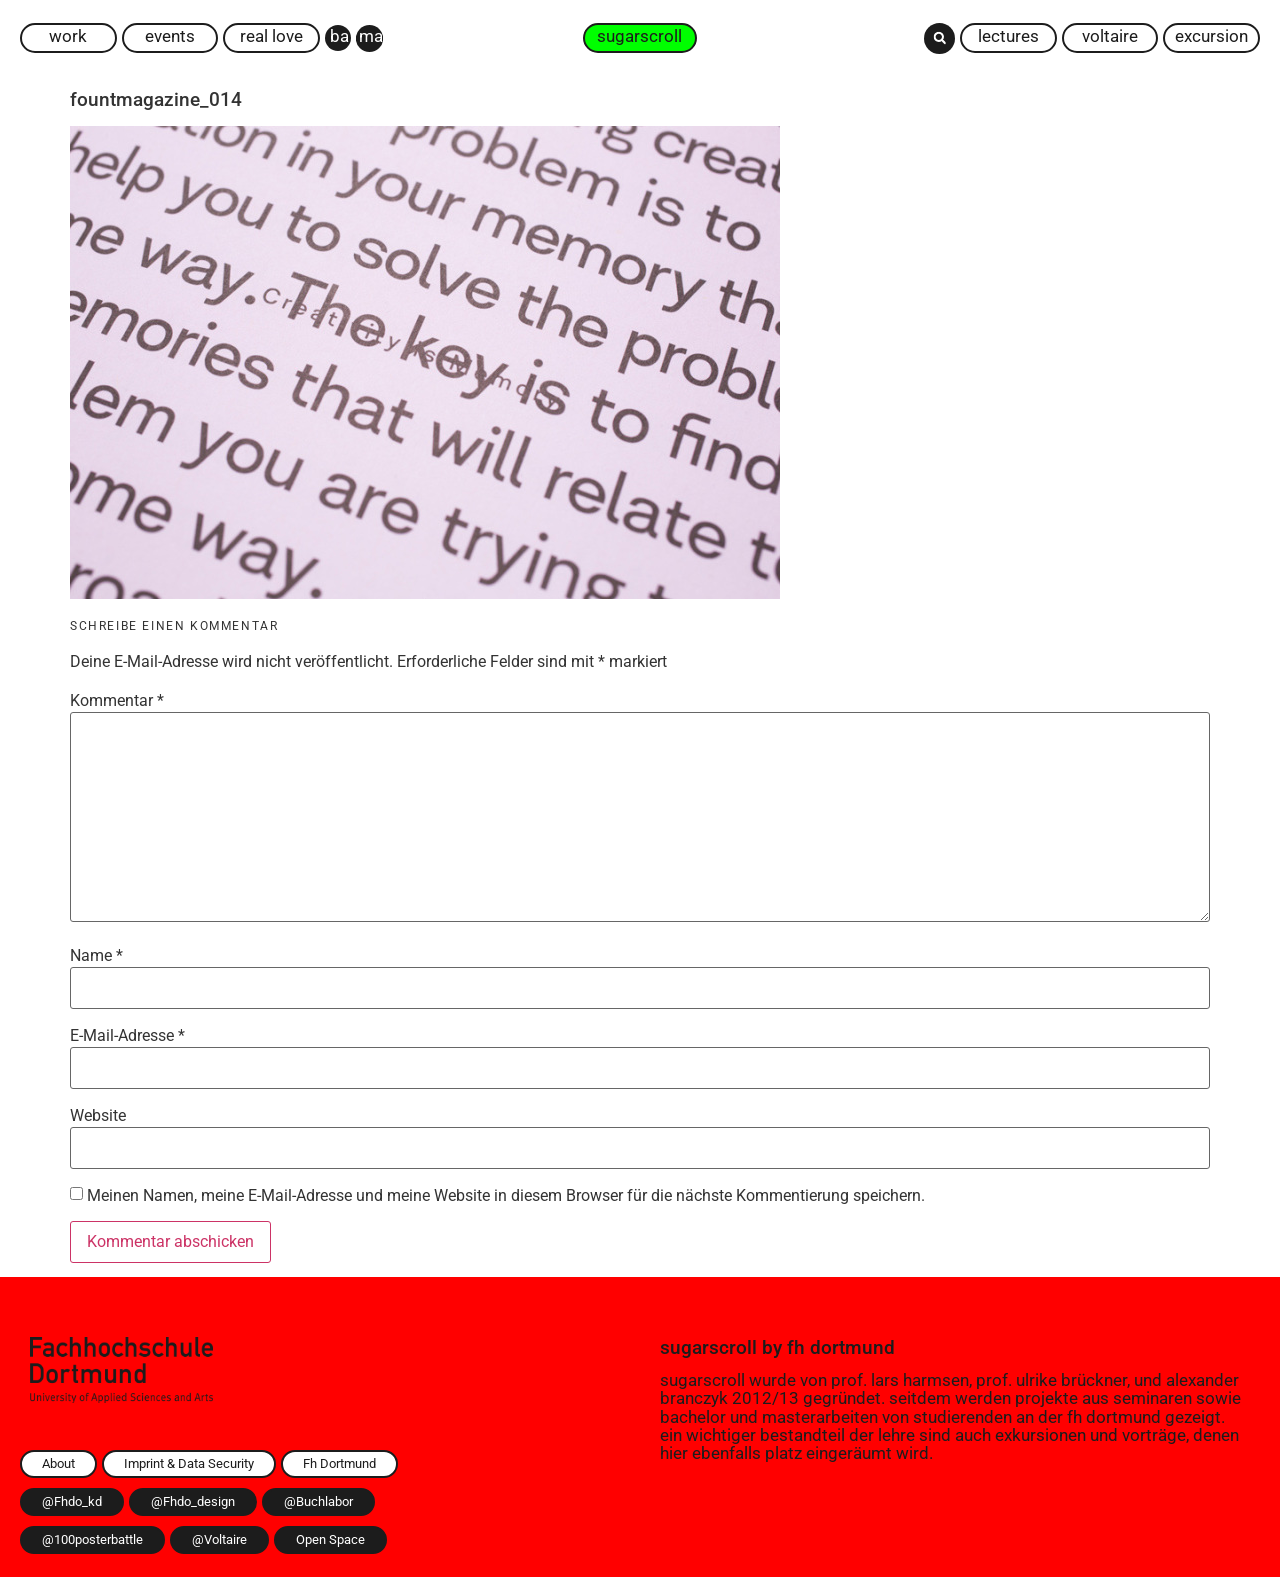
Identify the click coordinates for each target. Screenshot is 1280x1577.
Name (96, 956)
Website (98, 1116)
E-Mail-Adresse (127, 1036)
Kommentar (117, 701)
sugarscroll (708, 1347)
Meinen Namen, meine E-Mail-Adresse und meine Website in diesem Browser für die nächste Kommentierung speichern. (506, 1196)
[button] (939, 38)
